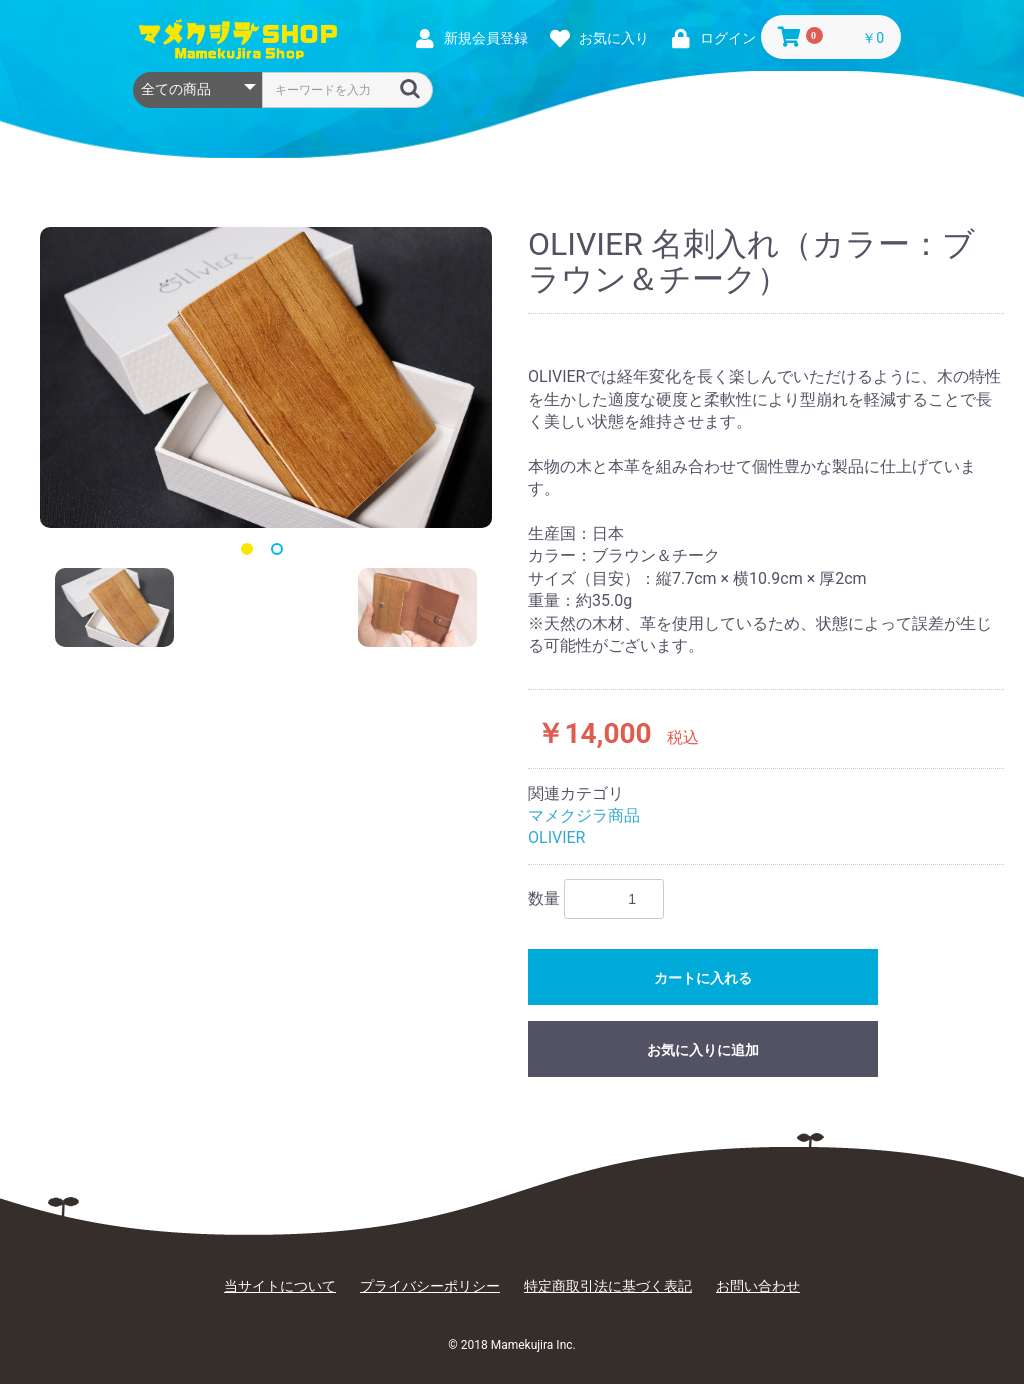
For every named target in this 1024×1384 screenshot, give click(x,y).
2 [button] (281, 553)
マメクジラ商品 (584, 815)
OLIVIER (556, 837)
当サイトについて (280, 1286)
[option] (266, 377)
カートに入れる (703, 978)
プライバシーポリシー (430, 1286)
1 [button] (251, 553)
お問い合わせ (758, 1286)
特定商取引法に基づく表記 (608, 1286)
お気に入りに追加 (703, 1050)
